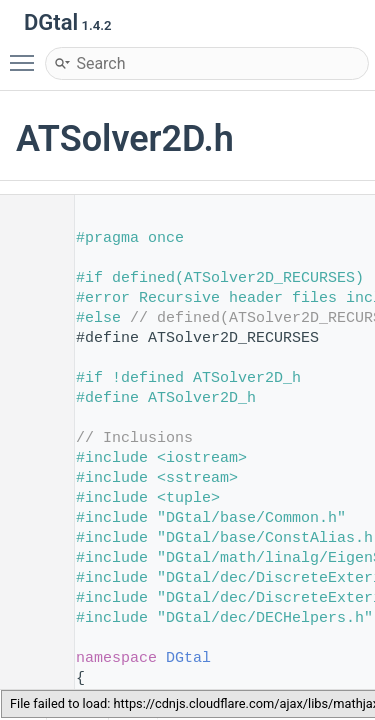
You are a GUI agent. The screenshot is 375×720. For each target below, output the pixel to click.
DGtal (188, 658)
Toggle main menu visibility (27, 54)
